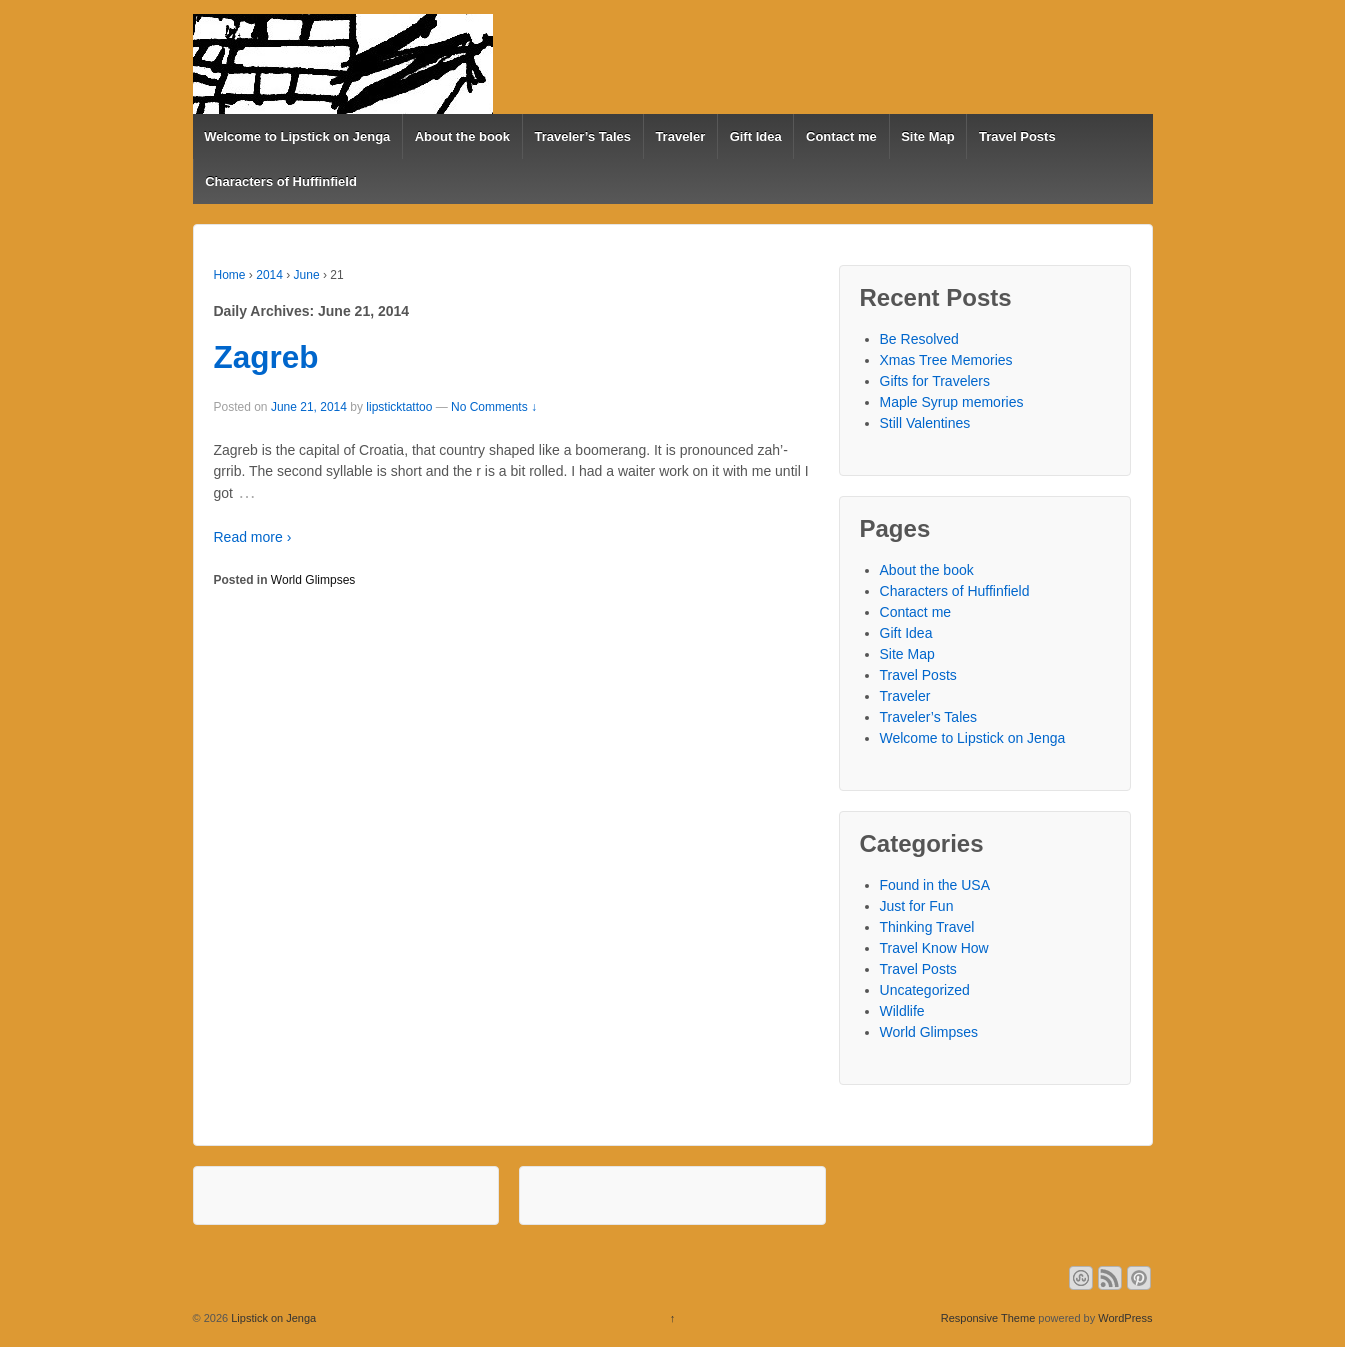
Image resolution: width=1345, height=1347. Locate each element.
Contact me (841, 136)
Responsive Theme (988, 1318)
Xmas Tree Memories (946, 360)
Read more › (253, 537)
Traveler (680, 136)
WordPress (1125, 1318)
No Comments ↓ (494, 407)
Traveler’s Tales (582, 136)
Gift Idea (756, 136)
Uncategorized (925, 990)
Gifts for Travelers (935, 381)
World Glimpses (313, 580)
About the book (462, 136)
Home (230, 275)
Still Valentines (925, 423)
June (307, 275)
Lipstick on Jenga (272, 1318)
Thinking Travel (927, 927)
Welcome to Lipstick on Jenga (297, 136)
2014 (269, 275)
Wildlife (902, 1011)
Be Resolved (919, 339)
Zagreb (266, 357)
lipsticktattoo (399, 407)
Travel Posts (1017, 136)
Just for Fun (917, 906)
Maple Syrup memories (952, 402)
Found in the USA (935, 885)
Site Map (927, 136)
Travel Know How (934, 948)
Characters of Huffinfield (281, 181)
